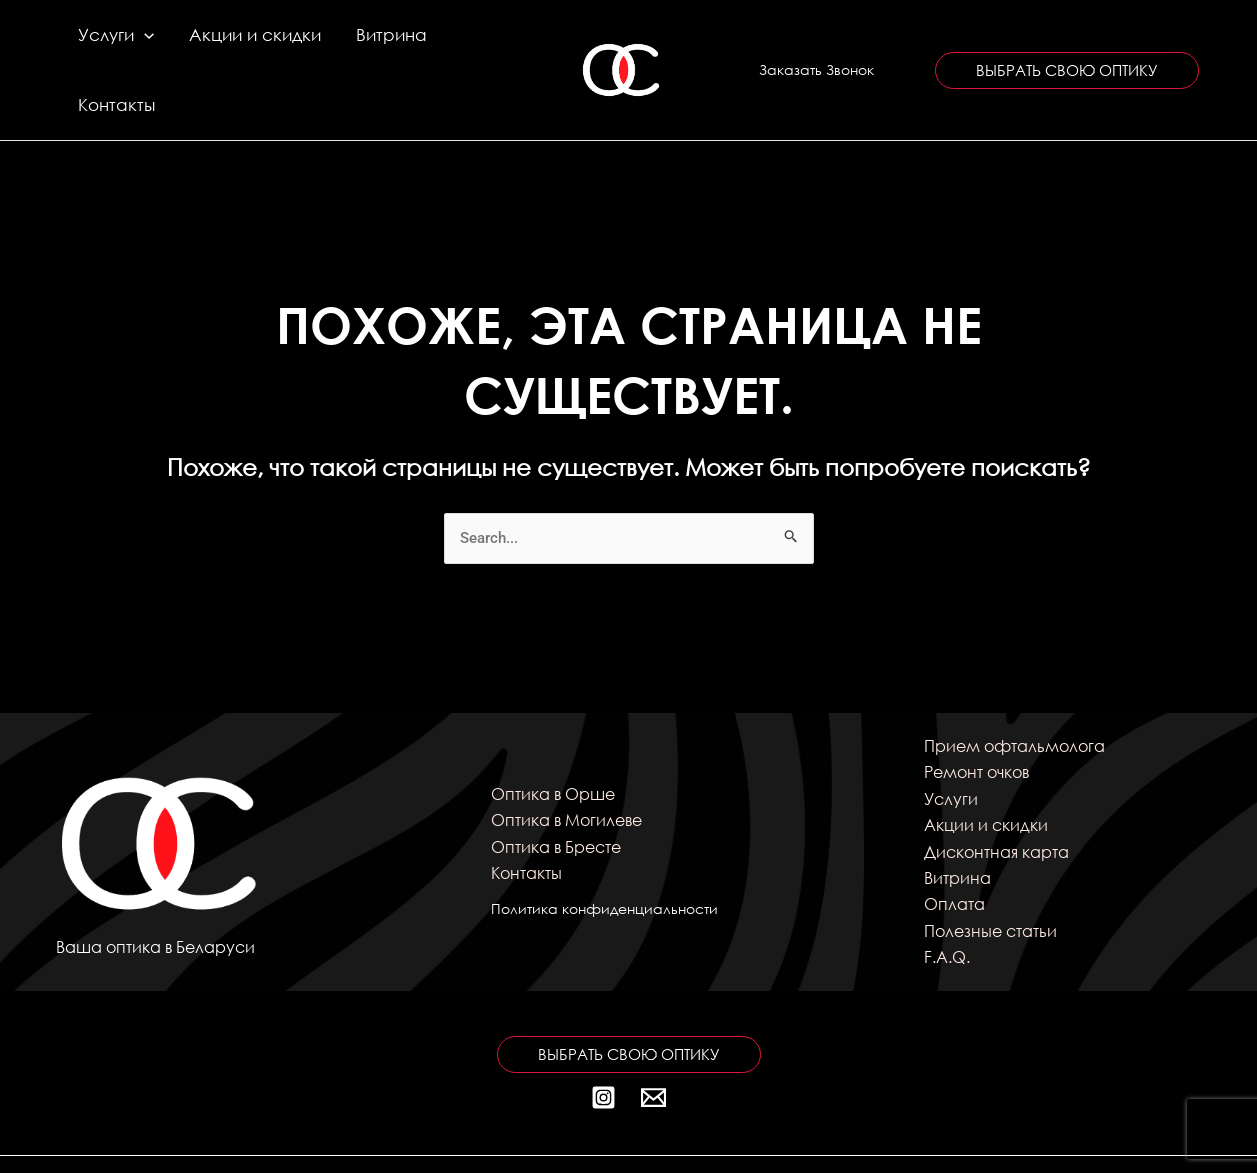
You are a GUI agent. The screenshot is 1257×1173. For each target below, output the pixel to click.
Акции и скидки (238, 43)
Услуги (114, 44)
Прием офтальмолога (1014, 693)
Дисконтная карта (996, 798)
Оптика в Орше (553, 741)
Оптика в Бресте (556, 793)
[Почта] (653, 1044)
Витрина (359, 43)
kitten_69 (996, 1137)
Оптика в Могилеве (566, 767)
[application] (142, 44)
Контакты (453, 43)
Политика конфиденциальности (604, 856)
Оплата (954, 851)
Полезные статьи (990, 878)
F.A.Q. (947, 904)
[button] (816, 44)
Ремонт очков (976, 719)
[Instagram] (603, 1044)
